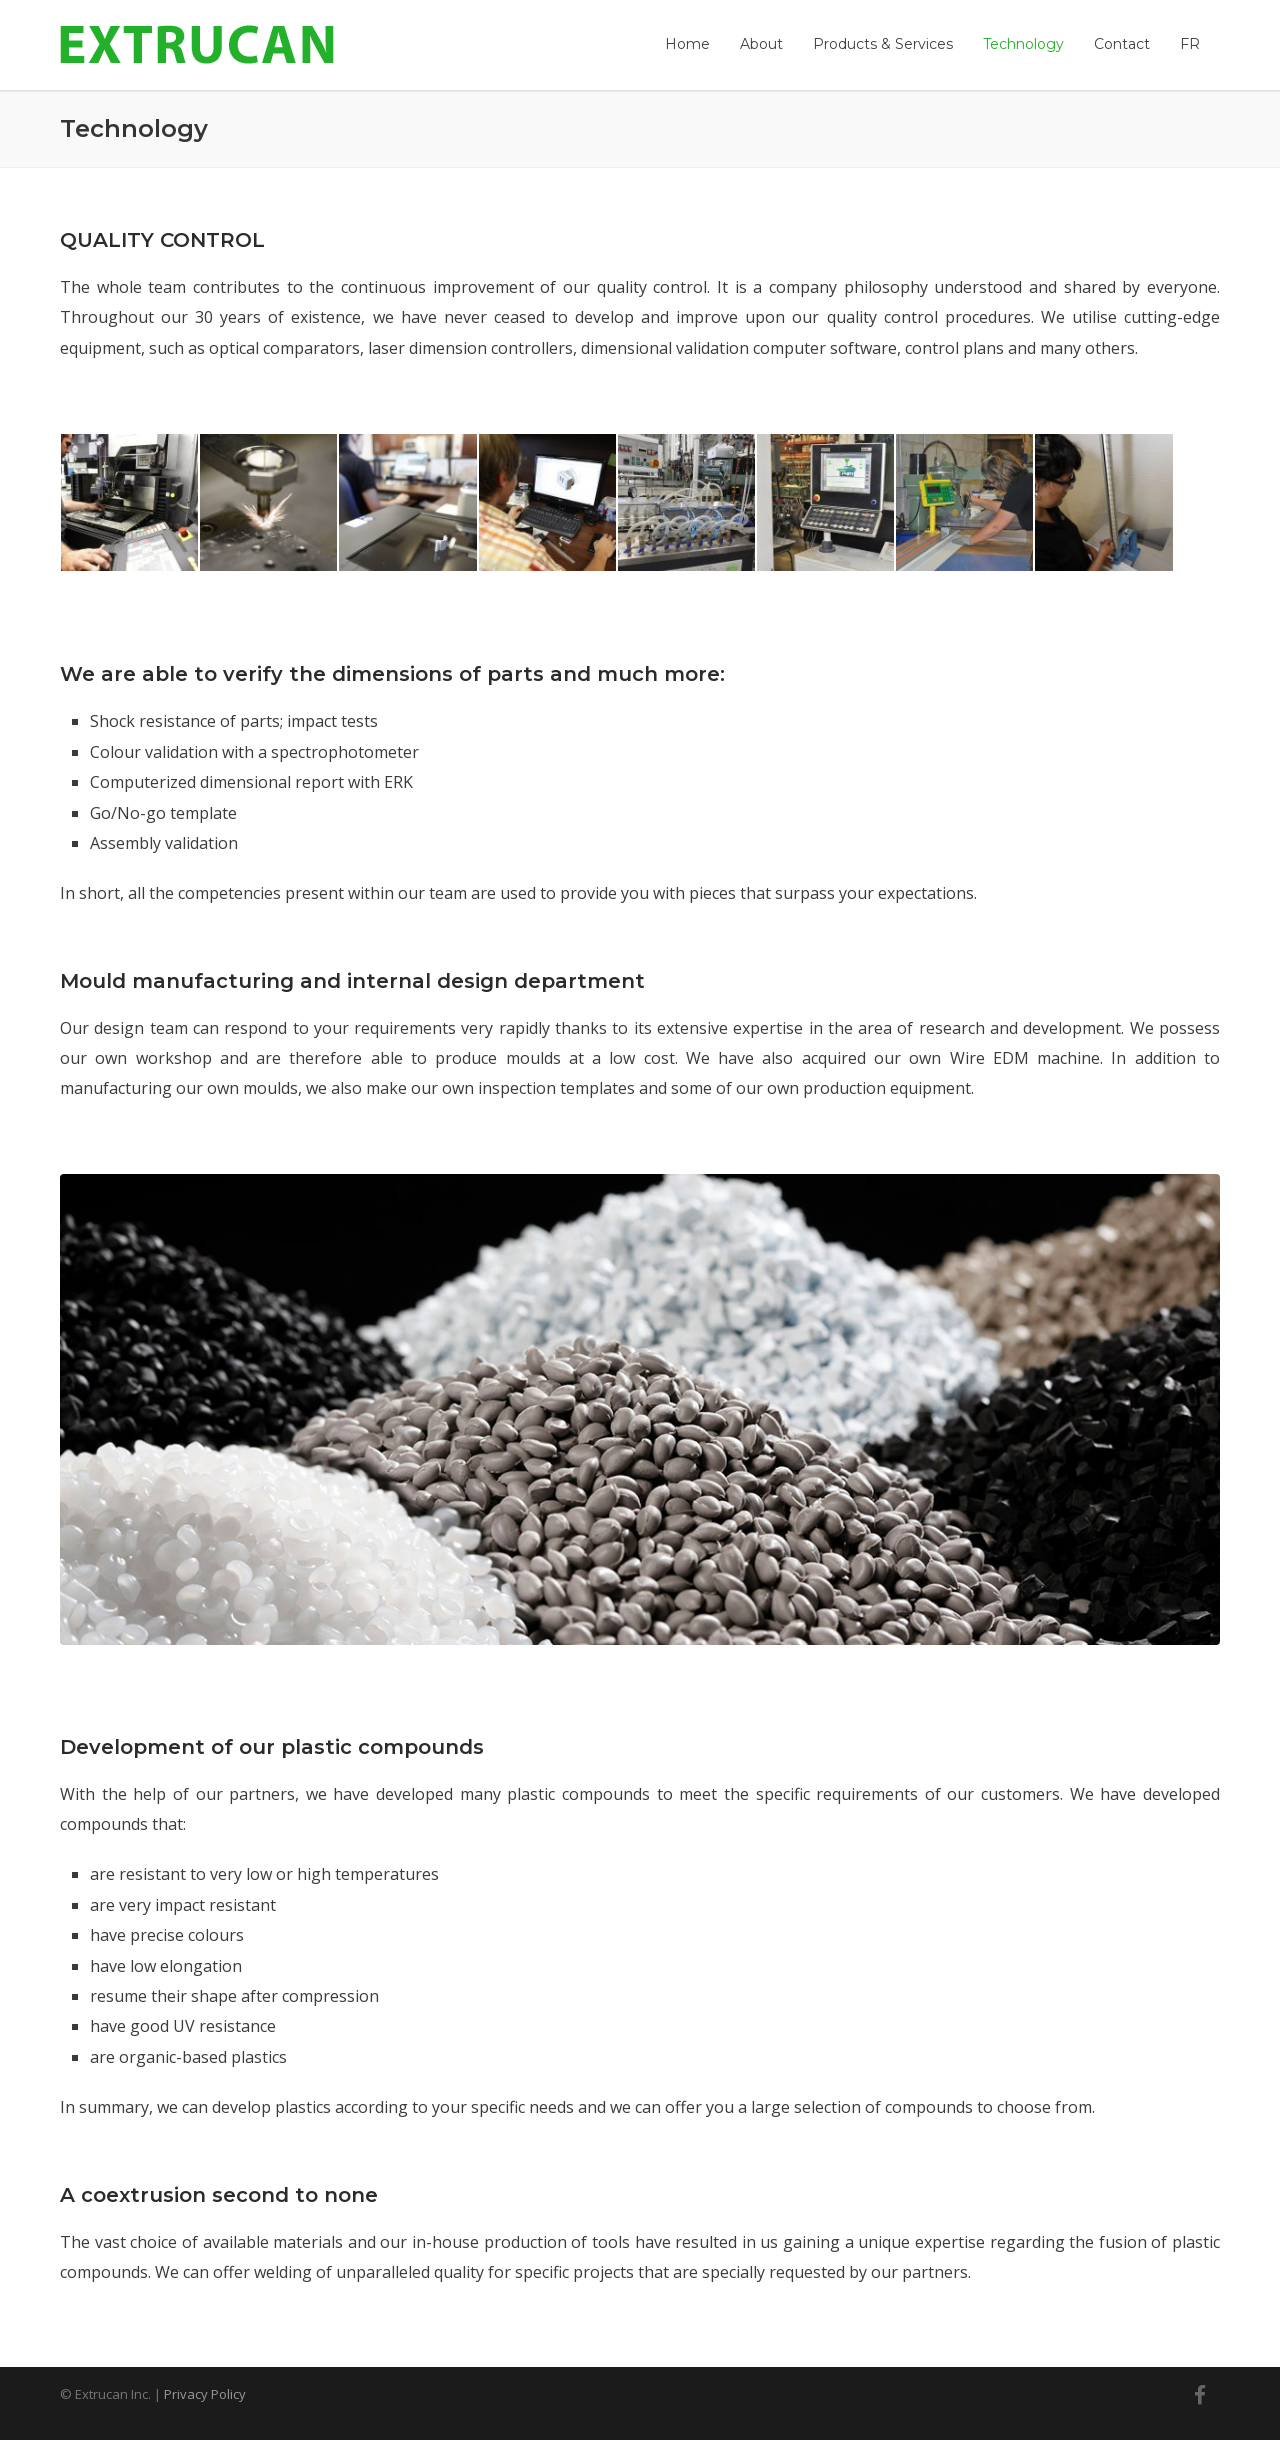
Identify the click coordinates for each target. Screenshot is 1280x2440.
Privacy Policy (205, 2394)
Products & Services (883, 44)
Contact (1122, 44)
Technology (1023, 44)
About (761, 44)
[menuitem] (1190, 44)
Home (687, 44)
